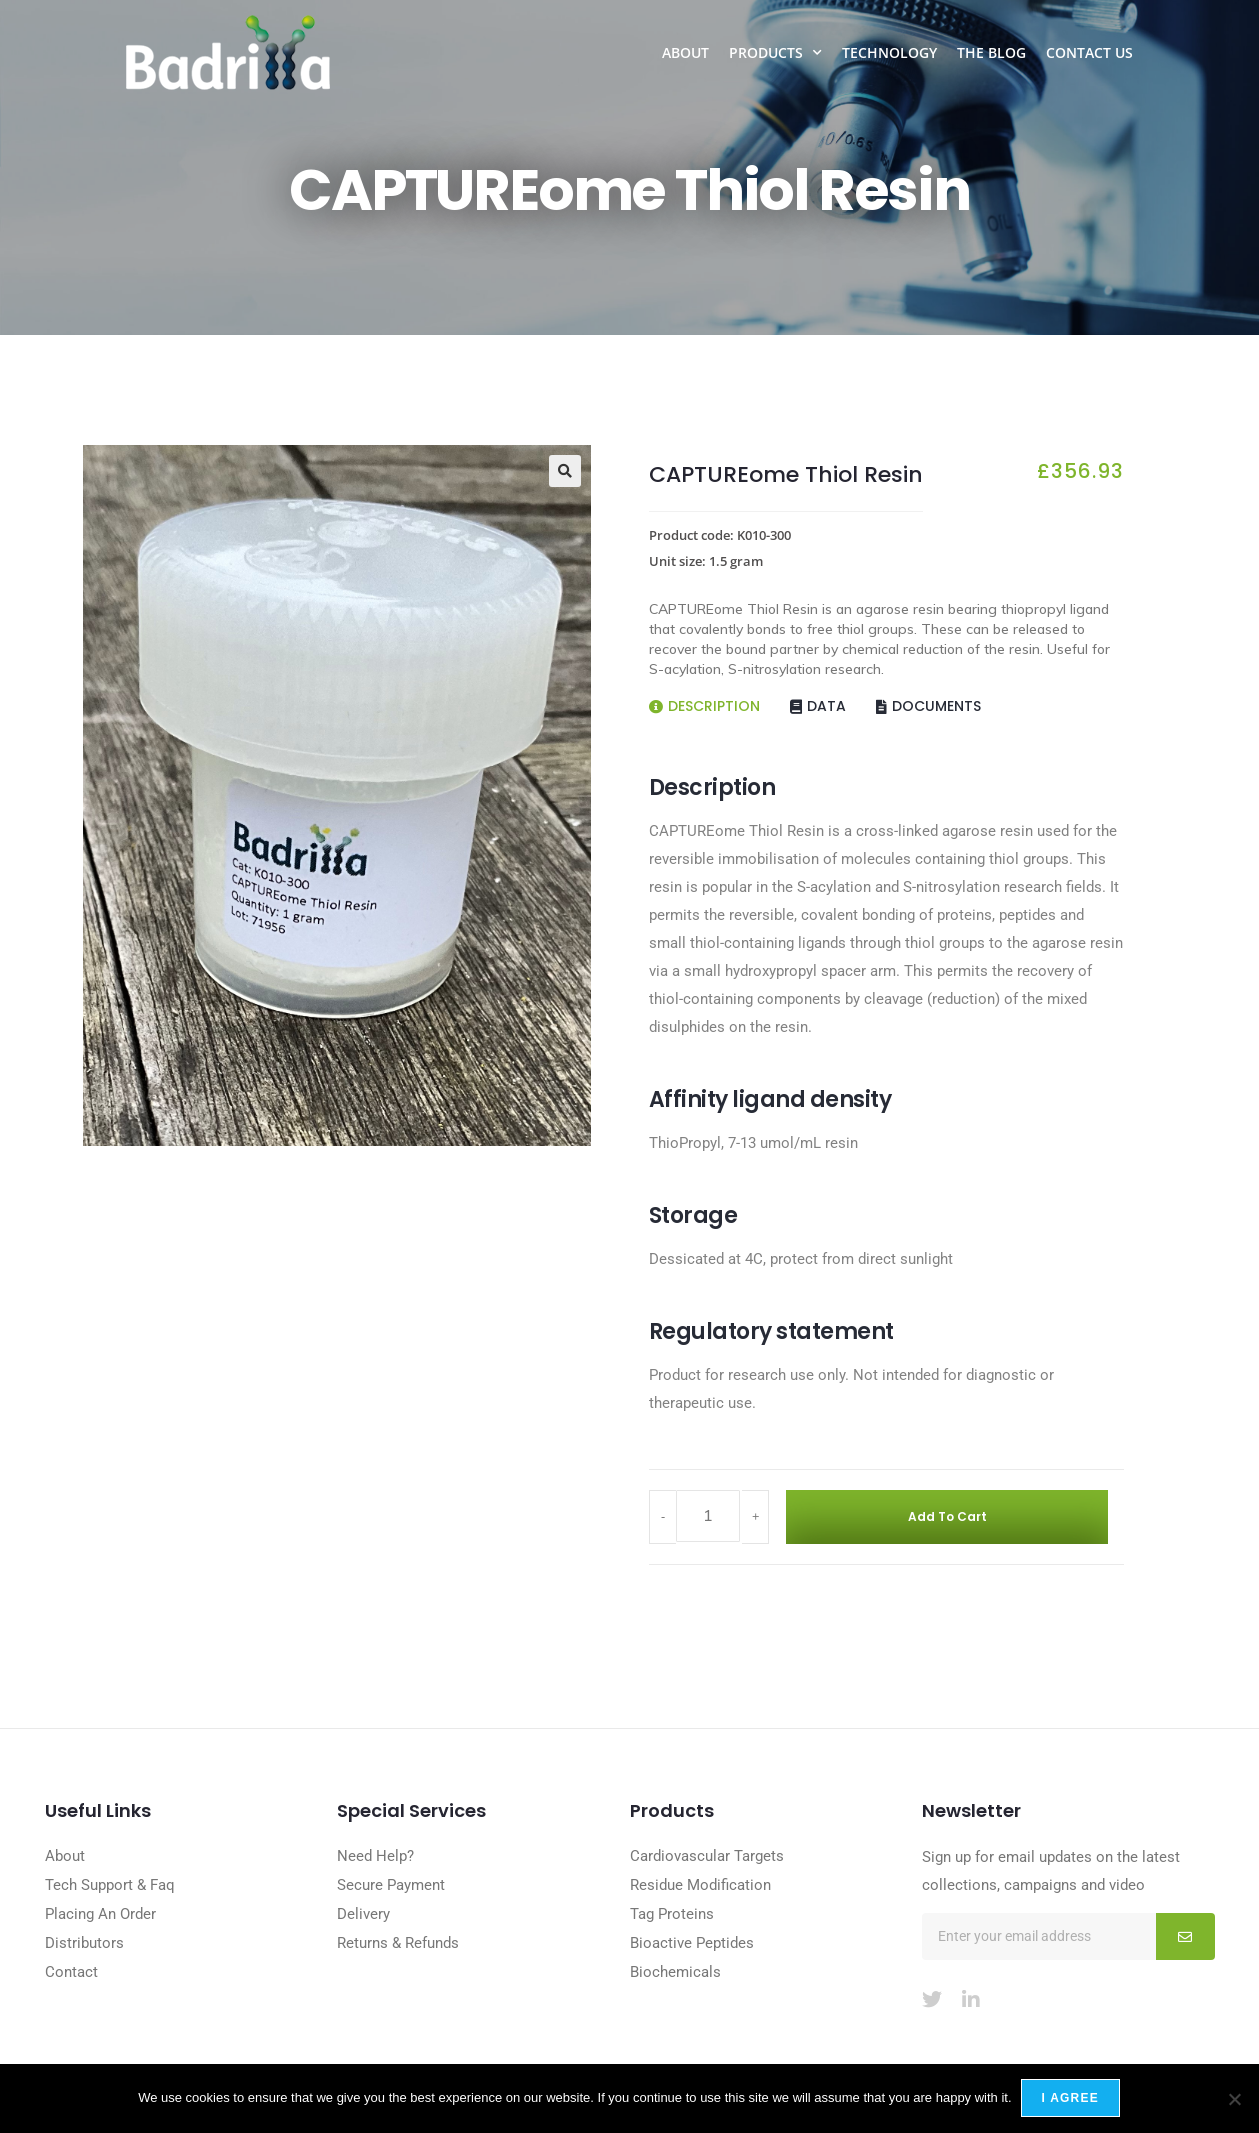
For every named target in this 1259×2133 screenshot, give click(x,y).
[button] (565, 471)
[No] (1234, 2099)
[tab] (719, 699)
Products (775, 53)
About (685, 52)
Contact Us (1089, 52)
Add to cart (928, 1517)
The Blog (991, 52)
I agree (1071, 2099)
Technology (889, 52)
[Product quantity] (708, 1518)
